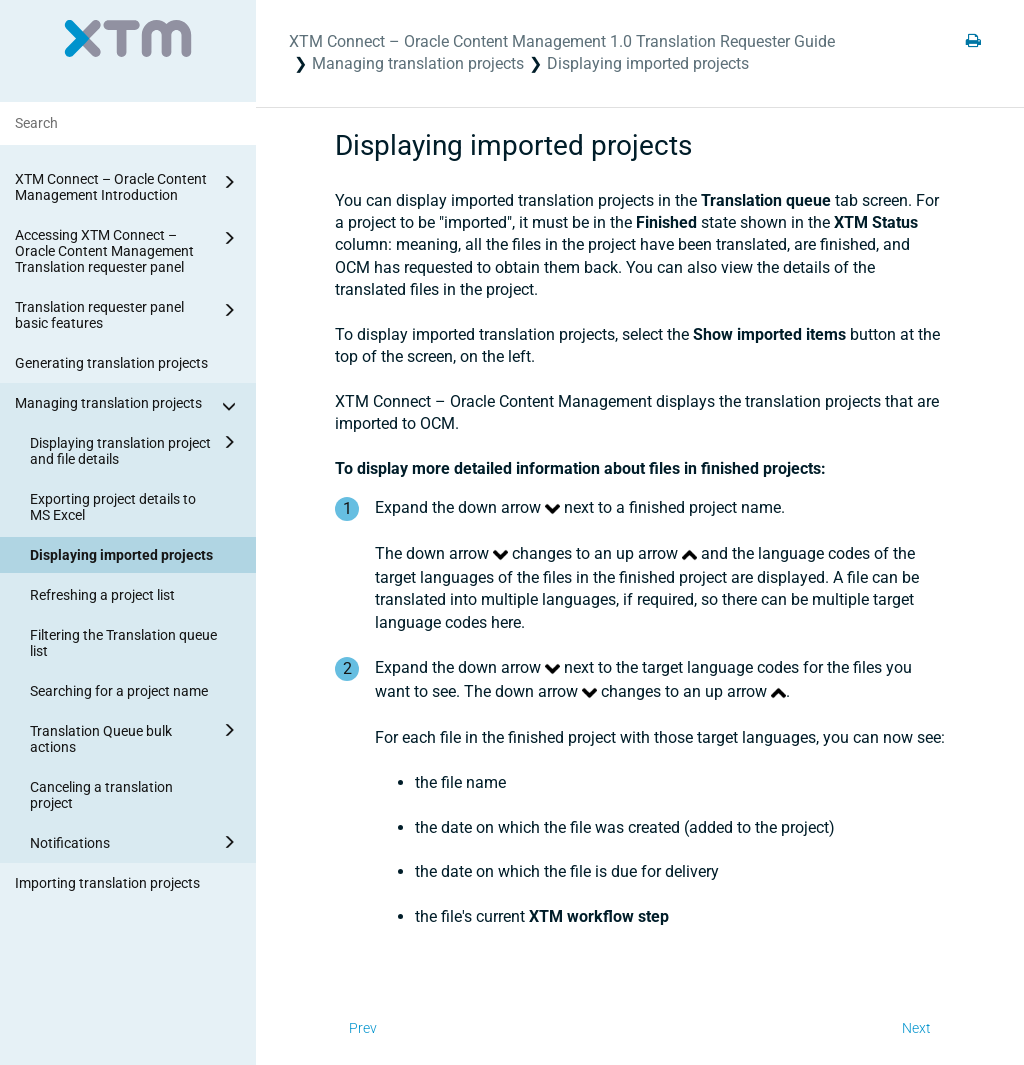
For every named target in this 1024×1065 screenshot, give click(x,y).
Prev (363, 1028)
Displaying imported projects (121, 555)
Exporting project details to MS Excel (113, 507)
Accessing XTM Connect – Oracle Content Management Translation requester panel (128, 250)
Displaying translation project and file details (136, 448)
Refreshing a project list (102, 595)
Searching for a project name (119, 691)
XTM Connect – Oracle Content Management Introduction (128, 186)
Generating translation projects (111, 363)
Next (916, 1028)
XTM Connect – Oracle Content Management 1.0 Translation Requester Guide (562, 41)
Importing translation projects (107, 883)
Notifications (136, 842)
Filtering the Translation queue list (123, 643)
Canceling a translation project (101, 795)
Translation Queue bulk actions (136, 736)
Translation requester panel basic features (128, 314)
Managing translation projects (128, 406)
